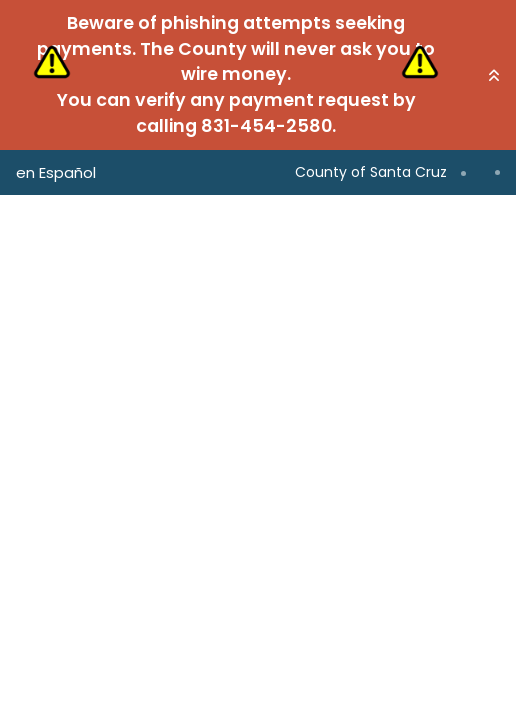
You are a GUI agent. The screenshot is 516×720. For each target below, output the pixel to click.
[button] (494, 75)
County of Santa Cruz (371, 172)
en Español (56, 172)
